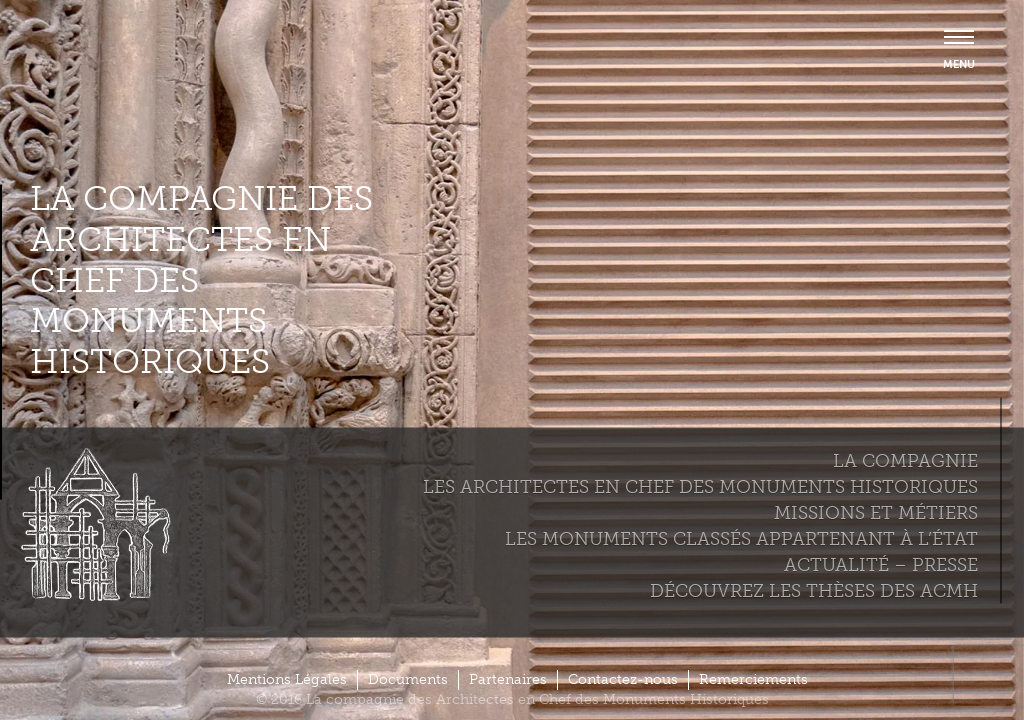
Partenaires (508, 679)
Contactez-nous (623, 679)
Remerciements (753, 679)
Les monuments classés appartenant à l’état (741, 538)
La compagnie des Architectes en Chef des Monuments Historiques (201, 280)
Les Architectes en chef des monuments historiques (700, 486)
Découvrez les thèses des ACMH (814, 590)
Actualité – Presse (881, 564)
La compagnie (905, 460)
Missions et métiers (876, 512)
